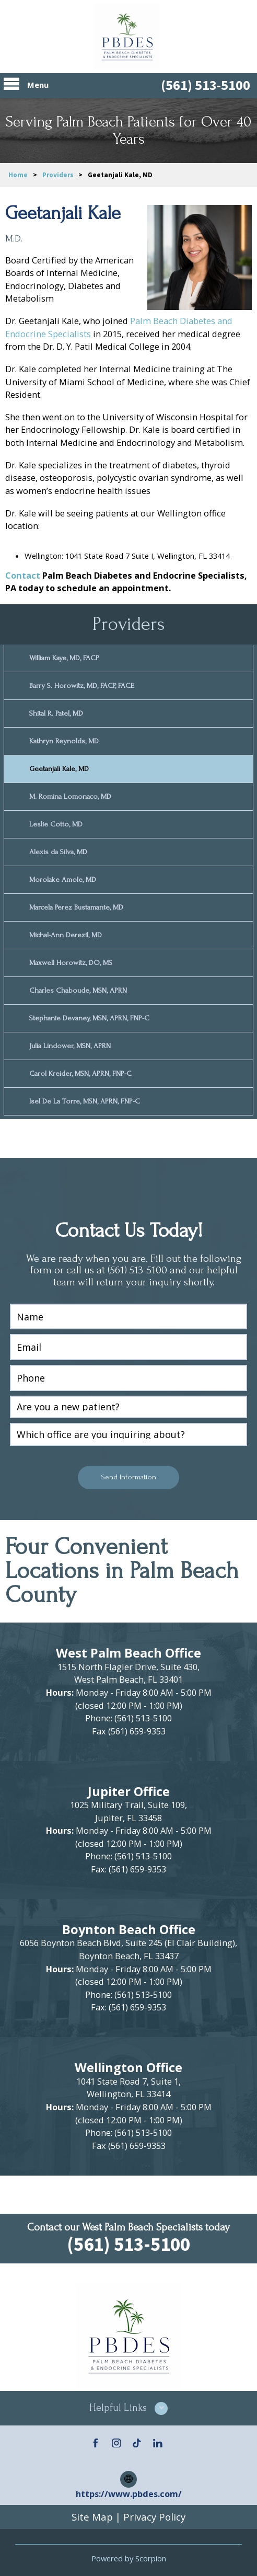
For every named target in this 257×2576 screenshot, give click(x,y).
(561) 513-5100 (205, 85)
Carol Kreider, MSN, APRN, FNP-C (80, 1070)
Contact (22, 575)
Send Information (128, 1473)
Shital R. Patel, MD (56, 712)
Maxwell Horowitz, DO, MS (70, 960)
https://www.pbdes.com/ (129, 2491)
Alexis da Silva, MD (58, 850)
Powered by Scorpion (128, 2555)
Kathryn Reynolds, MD (63, 740)
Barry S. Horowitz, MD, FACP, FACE (81, 685)
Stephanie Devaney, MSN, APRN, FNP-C (88, 1015)
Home (18, 174)
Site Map (92, 2513)
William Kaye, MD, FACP (64, 657)
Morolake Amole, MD (62, 877)
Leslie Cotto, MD (56, 823)
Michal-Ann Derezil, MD (64, 932)
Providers (58, 174)
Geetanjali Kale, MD (58, 767)
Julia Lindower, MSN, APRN (69, 1043)
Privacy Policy (154, 2513)
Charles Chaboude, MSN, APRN (77, 987)
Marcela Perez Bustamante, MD (76, 905)
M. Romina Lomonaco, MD (69, 795)
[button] (128, 2405)
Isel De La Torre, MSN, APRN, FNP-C (84, 1098)
